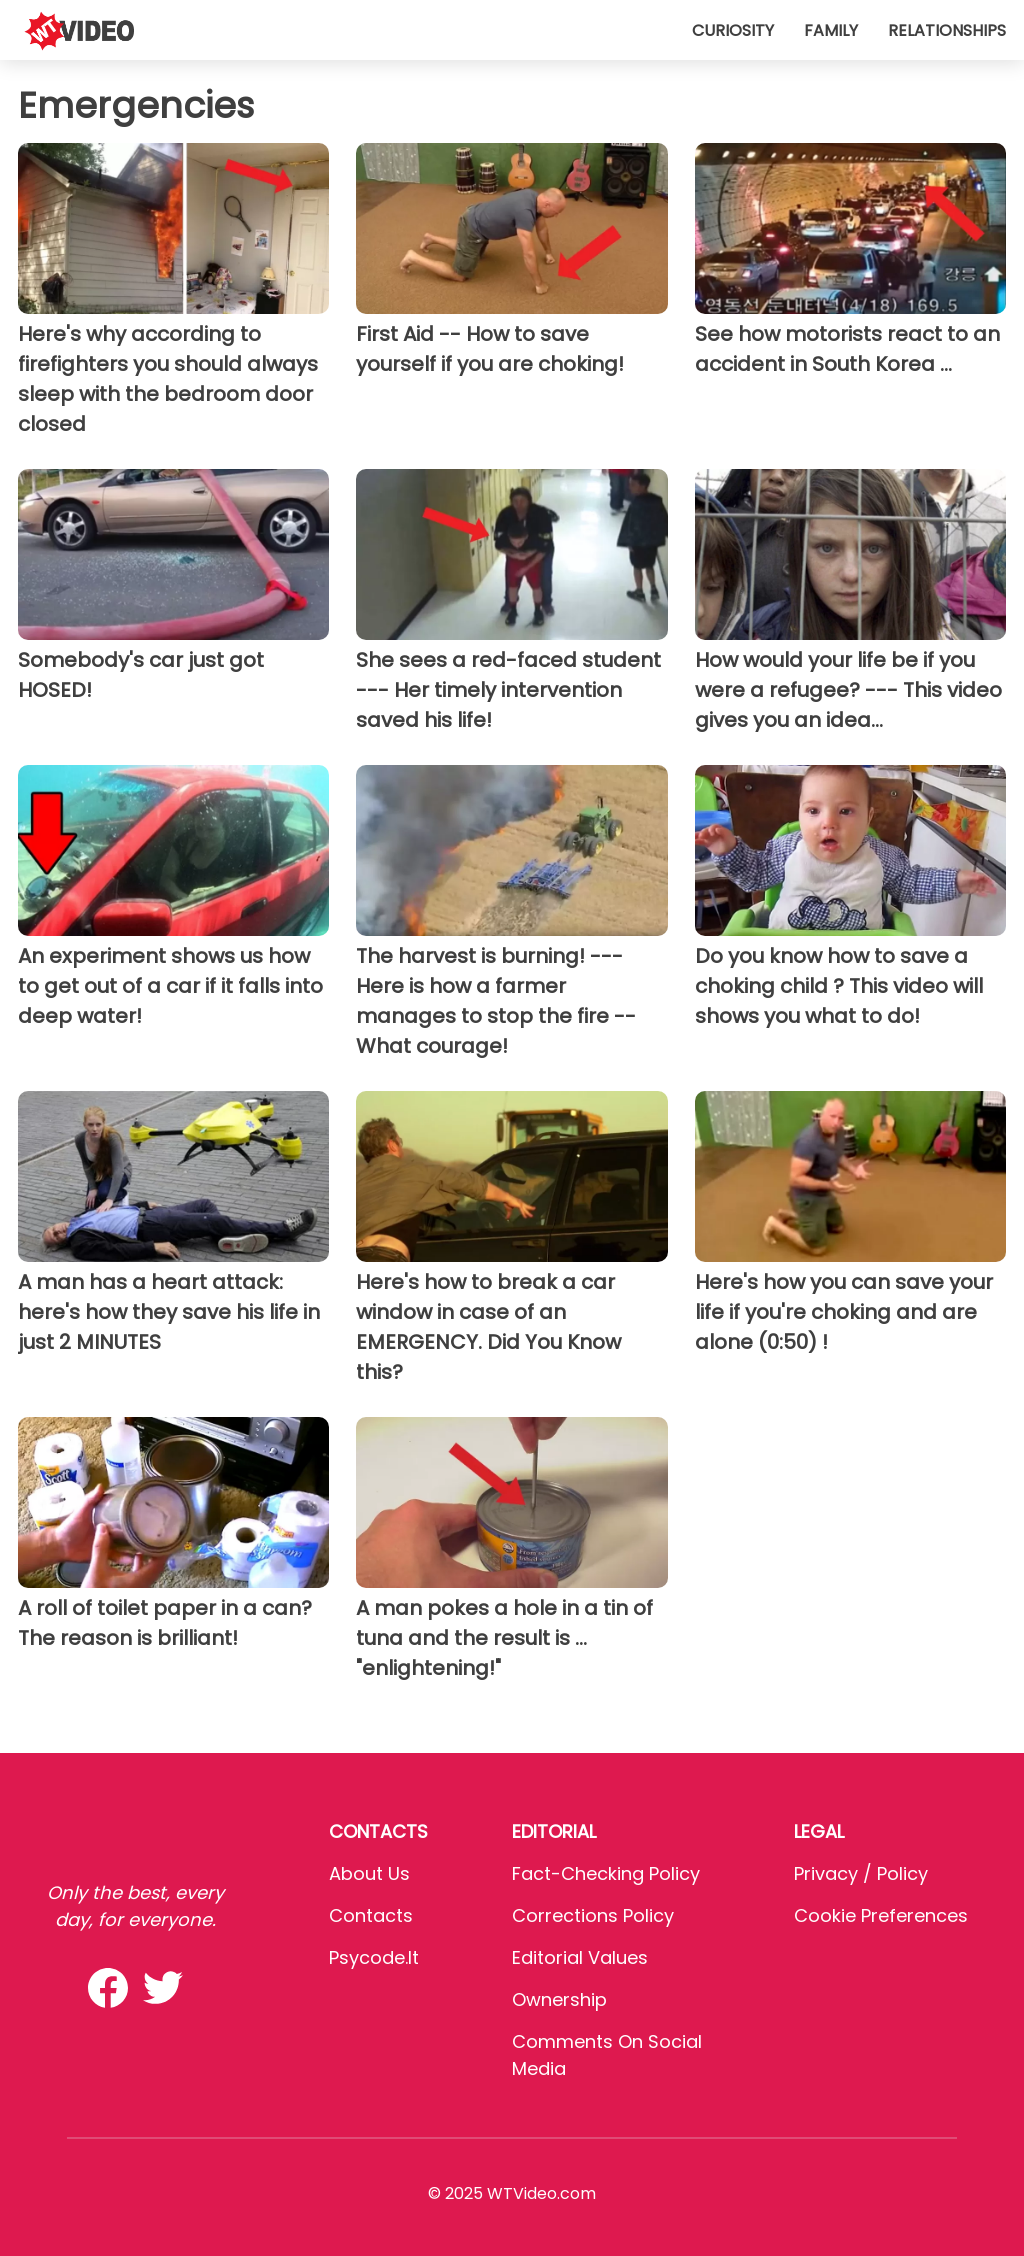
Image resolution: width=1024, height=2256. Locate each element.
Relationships (947, 30)
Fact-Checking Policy (606, 1873)
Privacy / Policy (861, 1873)
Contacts (371, 1915)
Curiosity (733, 30)
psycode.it (374, 1957)
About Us (369, 1873)
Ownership (559, 1999)
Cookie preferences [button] (881, 1915)
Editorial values (580, 1957)
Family (831, 30)
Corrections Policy (593, 1915)
